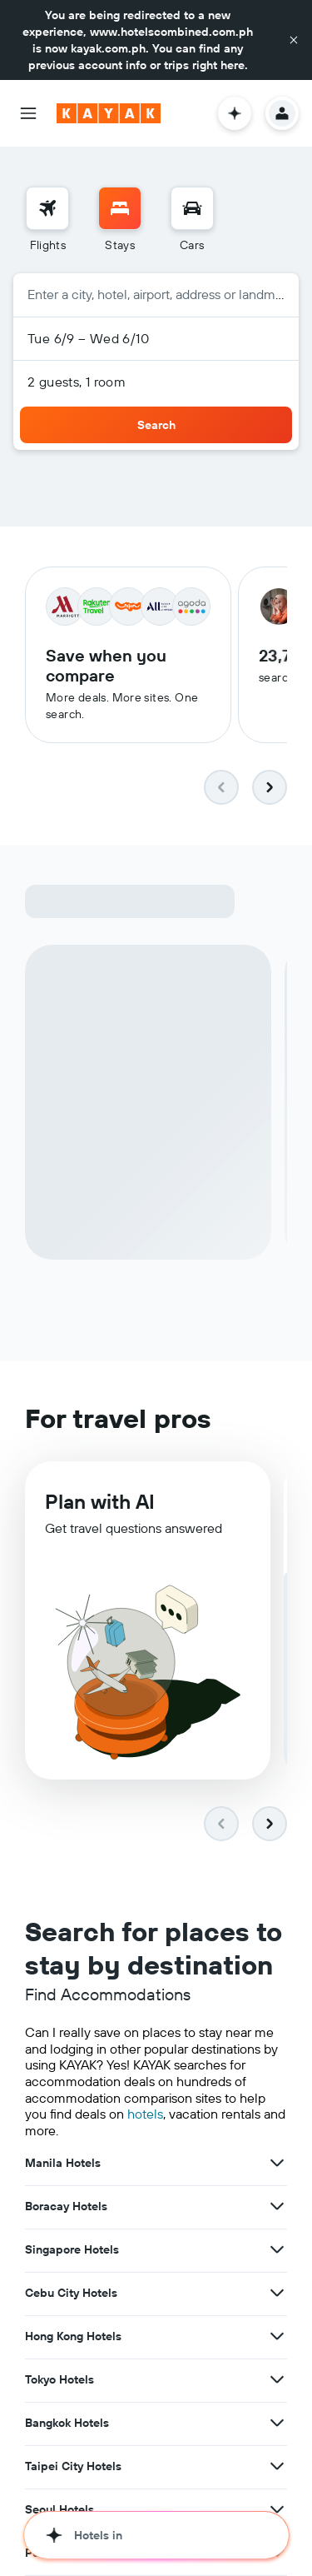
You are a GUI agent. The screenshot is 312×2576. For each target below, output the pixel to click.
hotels (145, 2117)
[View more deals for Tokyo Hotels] (277, 2383)
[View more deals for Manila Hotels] (277, 2166)
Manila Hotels (63, 2166)
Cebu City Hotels (71, 2296)
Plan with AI (100, 1510)
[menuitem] (47, 220)
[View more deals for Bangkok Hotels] (277, 2426)
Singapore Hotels (72, 2252)
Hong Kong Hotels (73, 2339)
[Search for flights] (47, 208)
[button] (293, 40)
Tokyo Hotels (59, 2382)
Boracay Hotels (66, 2209)
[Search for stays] (119, 208)
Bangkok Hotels (67, 2426)
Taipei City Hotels (73, 2469)
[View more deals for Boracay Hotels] (277, 2209)
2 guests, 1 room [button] (76, 381)
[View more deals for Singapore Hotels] (277, 2253)
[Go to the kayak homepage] (109, 113)
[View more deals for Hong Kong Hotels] (277, 2339)
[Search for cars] (192, 208)
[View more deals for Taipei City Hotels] (277, 2469)
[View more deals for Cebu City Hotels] (277, 2296)
